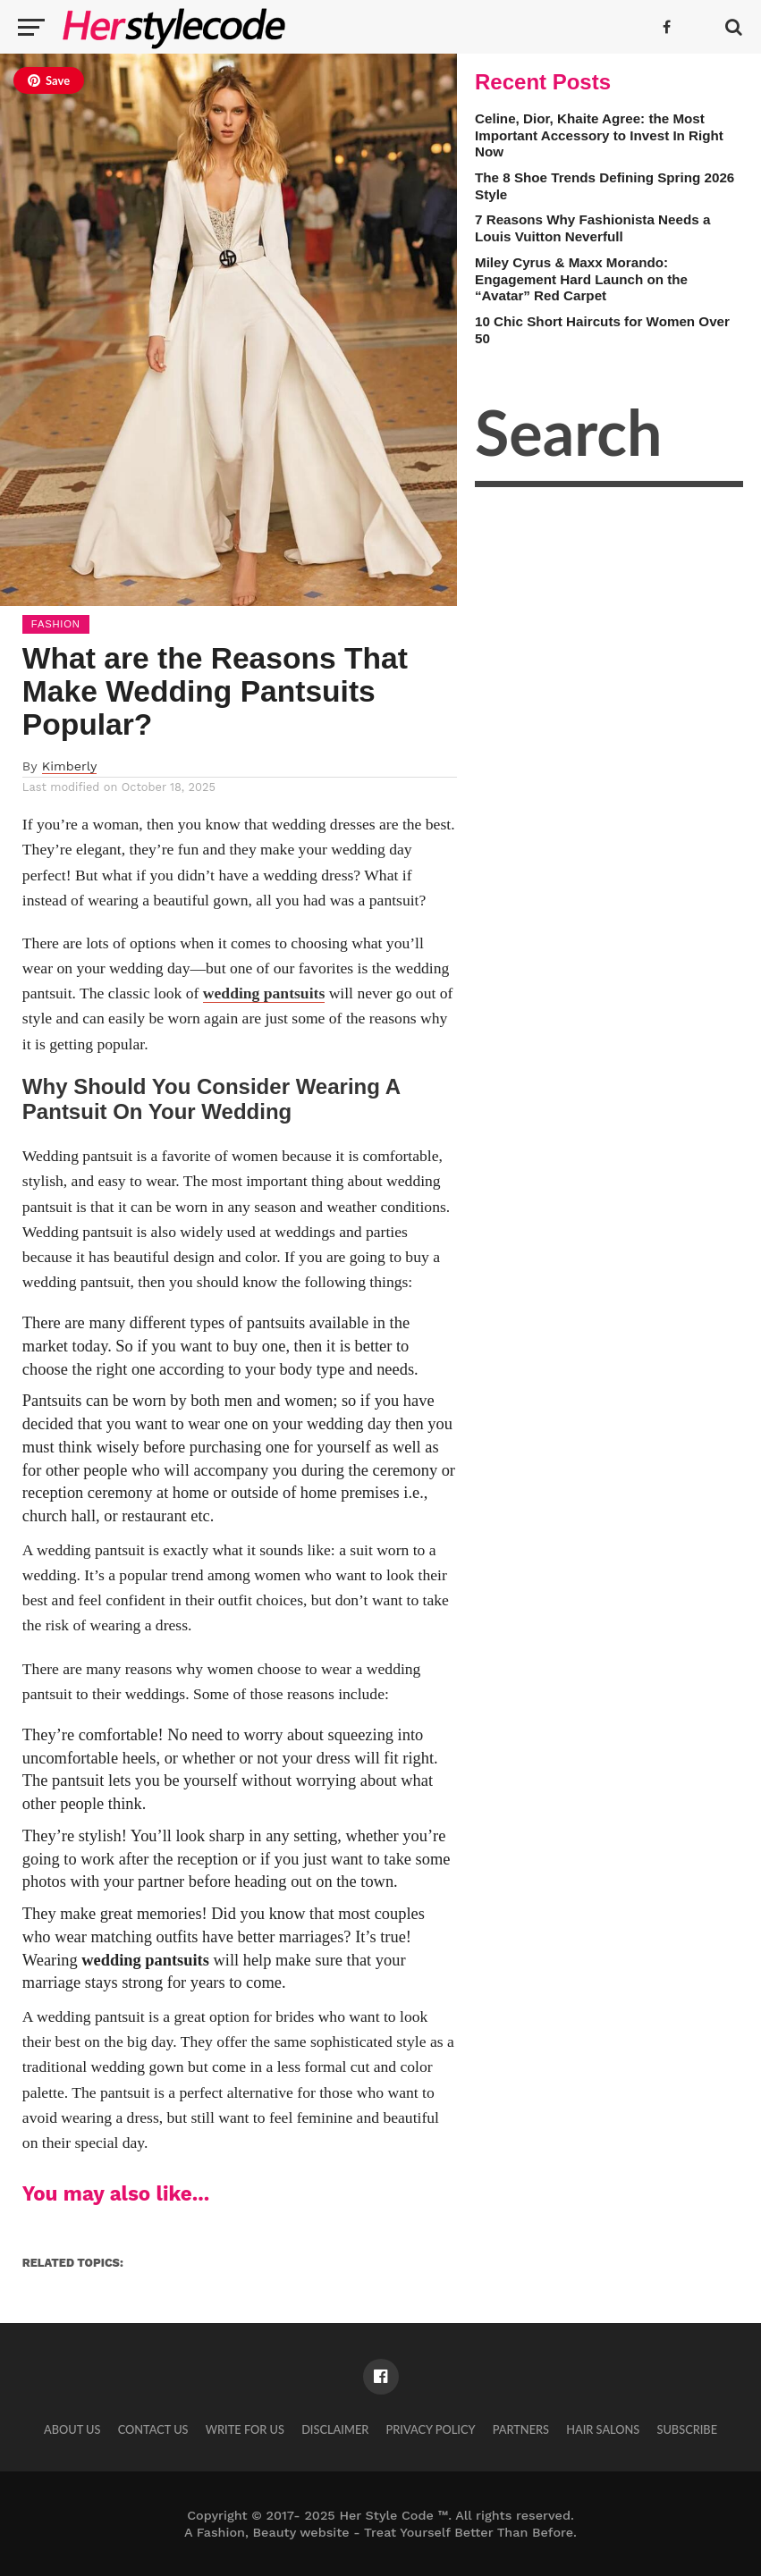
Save (49, 80)
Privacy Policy (430, 2429)
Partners (521, 2429)
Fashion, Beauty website (273, 2532)
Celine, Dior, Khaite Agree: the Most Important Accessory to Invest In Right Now (599, 135)
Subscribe (686, 2429)
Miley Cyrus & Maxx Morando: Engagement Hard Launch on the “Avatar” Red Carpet (581, 279)
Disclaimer (334, 2429)
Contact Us (153, 2429)
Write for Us (245, 2429)
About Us (72, 2429)
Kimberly (69, 766)
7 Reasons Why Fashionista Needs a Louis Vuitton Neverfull (592, 228)
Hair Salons (602, 2429)
